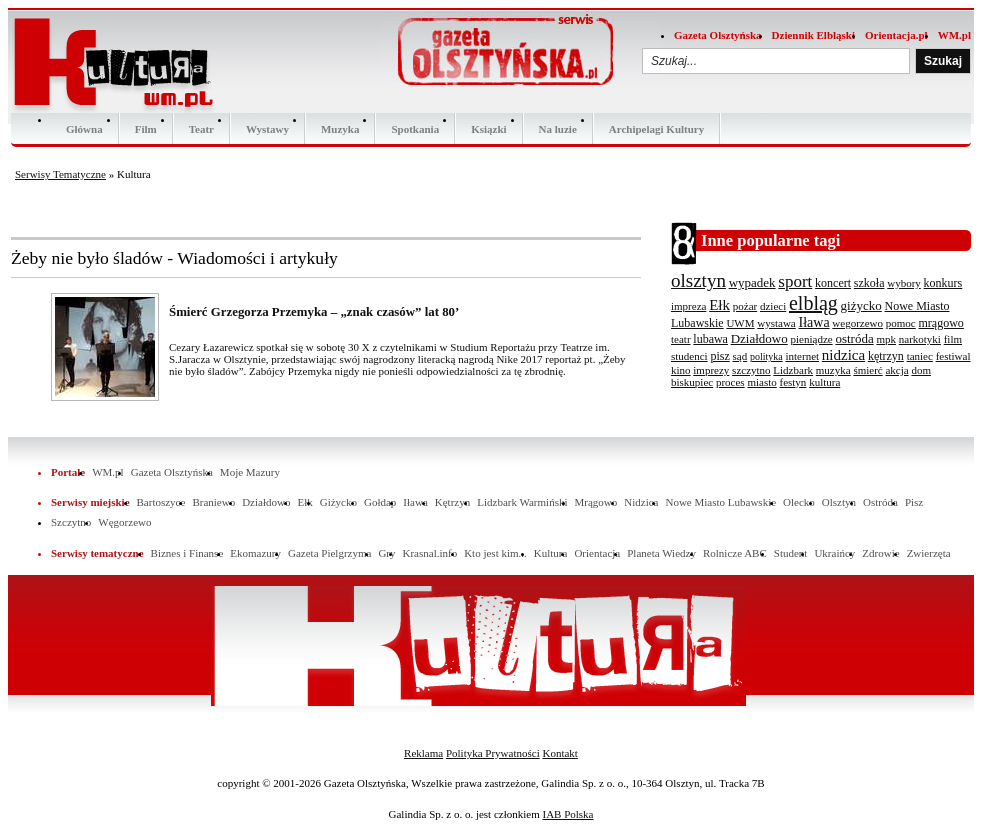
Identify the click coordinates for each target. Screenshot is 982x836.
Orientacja (597, 553)
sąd (740, 356)
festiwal (953, 356)
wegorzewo (857, 323)
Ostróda (880, 502)
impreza (688, 306)
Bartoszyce (161, 502)
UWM (740, 323)
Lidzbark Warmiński (522, 502)
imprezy (711, 370)
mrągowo (941, 323)
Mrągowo (596, 502)
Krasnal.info (429, 553)
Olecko (799, 502)
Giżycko (338, 502)
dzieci (773, 306)
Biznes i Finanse (187, 553)
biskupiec (692, 382)
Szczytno (71, 522)
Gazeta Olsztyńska (718, 35)
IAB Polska (567, 814)
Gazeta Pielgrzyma (329, 553)
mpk (886, 339)
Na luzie (558, 129)
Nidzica (641, 502)
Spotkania (415, 129)
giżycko (861, 305)
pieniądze (812, 339)
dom (921, 370)
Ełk (719, 305)
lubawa (710, 339)
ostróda (854, 338)
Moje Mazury (250, 472)
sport (795, 281)
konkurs (943, 283)
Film (146, 129)
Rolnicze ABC (735, 553)
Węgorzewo (124, 522)
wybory (904, 283)
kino (681, 370)
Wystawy (267, 129)
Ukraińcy (834, 553)
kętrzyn (886, 356)
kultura (824, 382)
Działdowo (759, 338)
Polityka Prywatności (493, 753)
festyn (792, 382)
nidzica (843, 355)
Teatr (201, 129)
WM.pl (954, 35)
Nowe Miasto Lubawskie (720, 502)
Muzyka (340, 129)
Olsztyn (839, 502)
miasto (761, 382)
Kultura (551, 553)
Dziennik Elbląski (813, 35)
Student (791, 553)
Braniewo (213, 502)
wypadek (752, 282)
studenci (689, 356)
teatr (681, 339)
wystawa (776, 323)
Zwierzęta (929, 553)
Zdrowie (880, 553)
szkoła (869, 283)
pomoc (901, 323)
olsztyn (698, 280)
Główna (84, 129)
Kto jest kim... (495, 553)
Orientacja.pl (896, 35)
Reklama (423, 753)
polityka (766, 356)
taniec (920, 356)
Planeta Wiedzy (661, 553)
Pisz (914, 502)
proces (730, 382)
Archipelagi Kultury (656, 129)
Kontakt (559, 753)
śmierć (867, 370)
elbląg (813, 303)
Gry (386, 553)
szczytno (751, 370)
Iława (814, 322)
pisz (719, 356)
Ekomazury (255, 553)
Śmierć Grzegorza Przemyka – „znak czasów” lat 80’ (314, 312)
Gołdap (380, 502)
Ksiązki (488, 129)
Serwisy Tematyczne (60, 174)
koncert (833, 283)
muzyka (833, 370)
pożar (745, 306)
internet (802, 356)
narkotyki (920, 339)
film (953, 339)
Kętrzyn (452, 502)
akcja (896, 370)
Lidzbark (793, 370)
